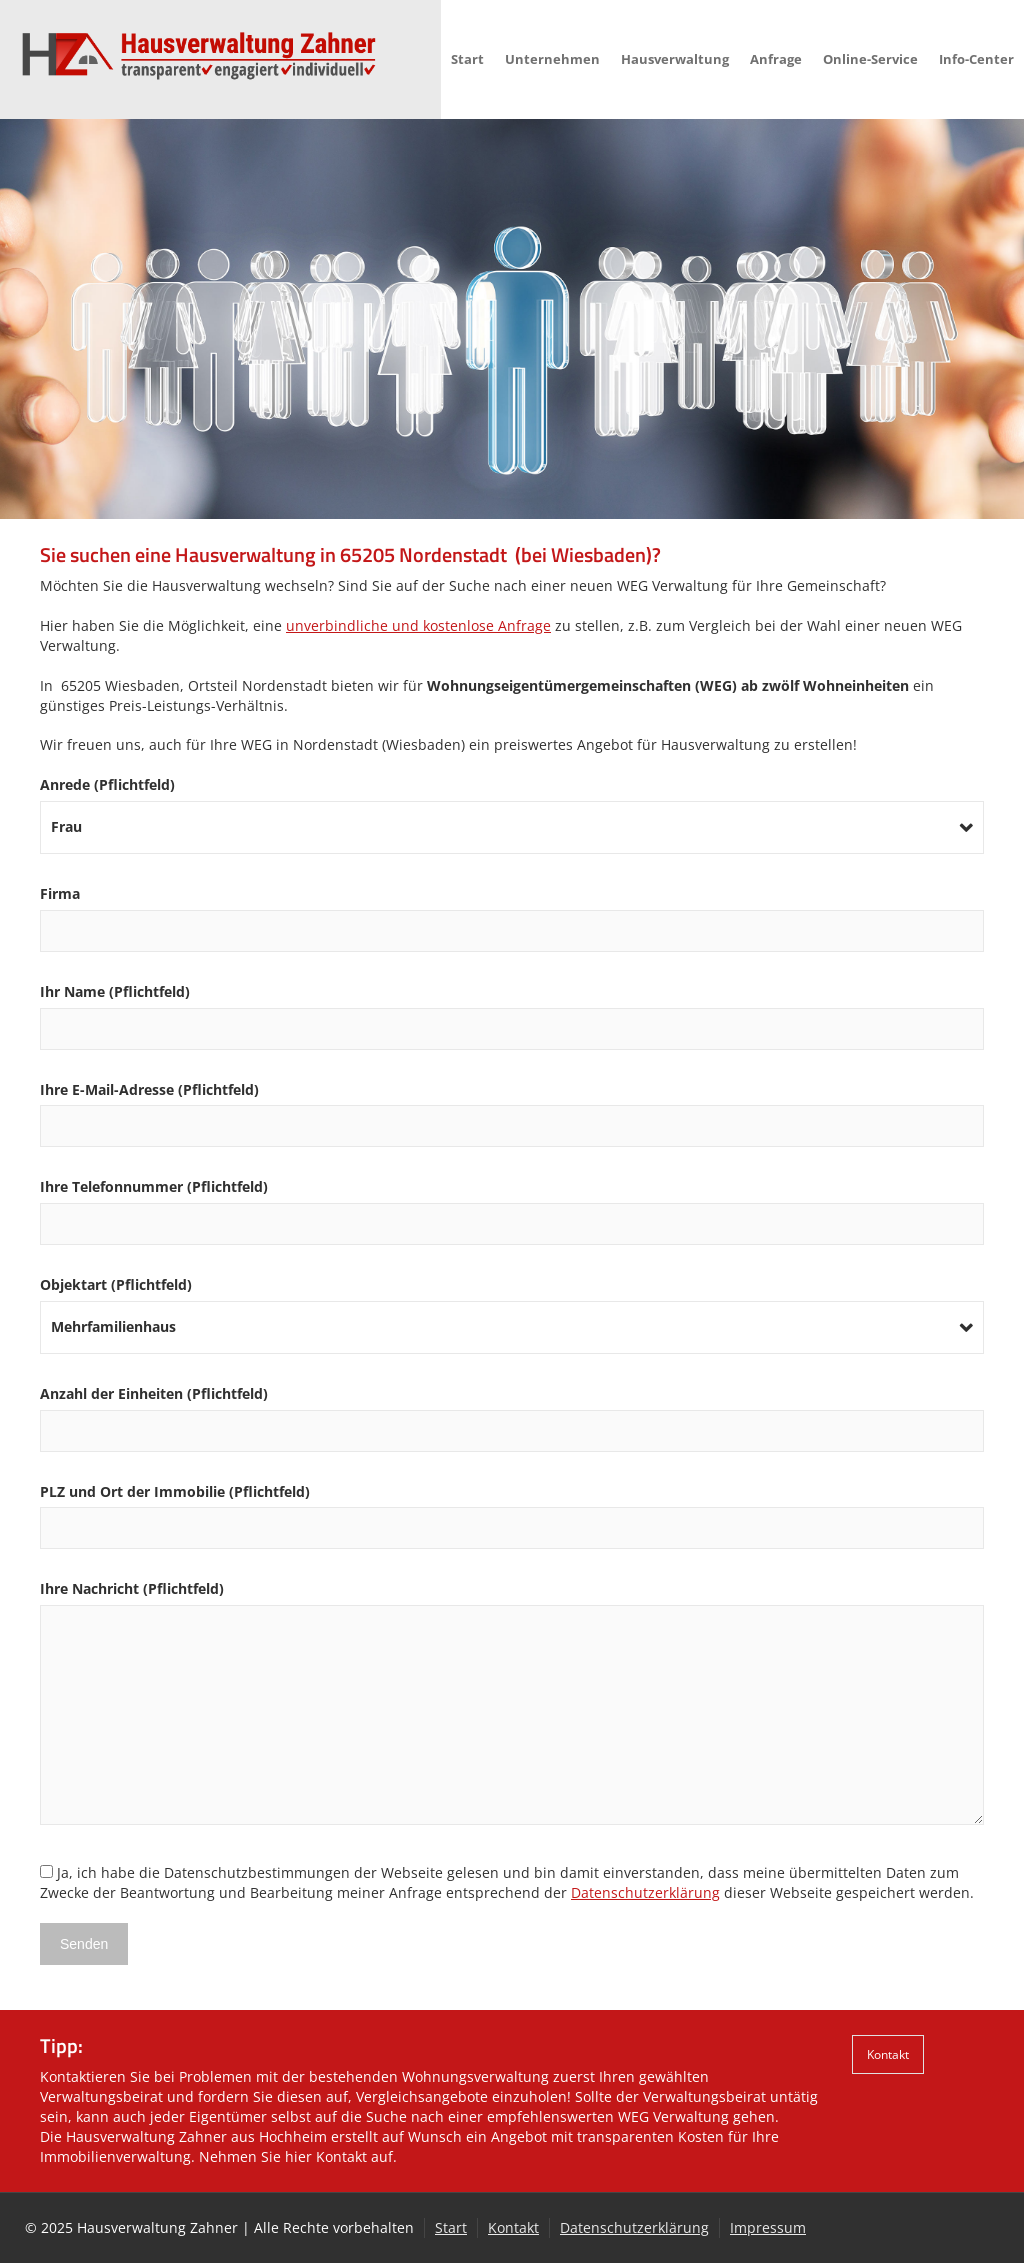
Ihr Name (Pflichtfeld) (512, 1010)
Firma (512, 912)
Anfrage (776, 59)
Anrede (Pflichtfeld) (512, 805)
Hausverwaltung (675, 59)
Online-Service (870, 59)
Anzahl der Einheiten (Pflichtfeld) (512, 1412)
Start (467, 59)
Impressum (768, 2227)
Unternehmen (552, 59)
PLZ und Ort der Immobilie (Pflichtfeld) (512, 1510)
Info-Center (976, 59)
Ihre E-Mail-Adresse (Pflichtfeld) (512, 1108)
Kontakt (888, 2054)
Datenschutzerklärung (645, 1892)
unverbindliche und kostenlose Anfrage (418, 625)
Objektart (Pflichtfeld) (512, 1305)
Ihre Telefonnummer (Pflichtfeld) (512, 1205)
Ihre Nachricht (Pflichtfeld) (512, 1704)
